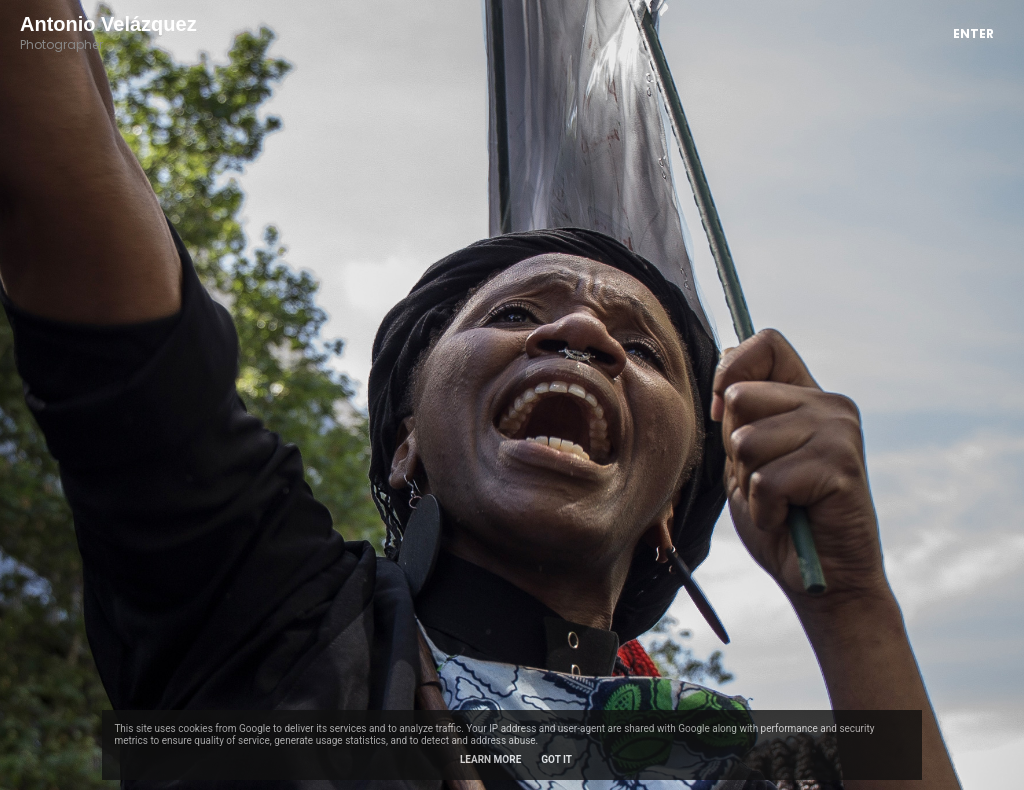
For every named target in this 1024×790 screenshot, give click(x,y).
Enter (973, 33)
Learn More (490, 759)
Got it (556, 759)
